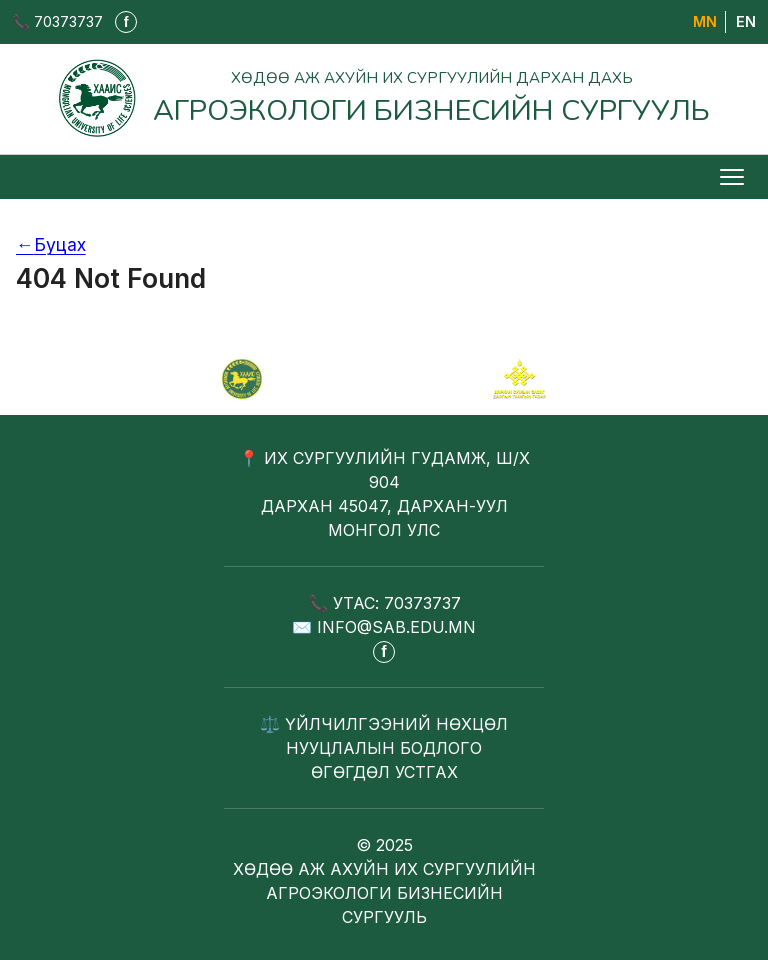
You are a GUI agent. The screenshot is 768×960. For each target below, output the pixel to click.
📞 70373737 (57, 21)
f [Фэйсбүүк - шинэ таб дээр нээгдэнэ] (126, 22)
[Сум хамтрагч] (519, 379)
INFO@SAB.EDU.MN (396, 627)
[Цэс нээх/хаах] (734, 177)
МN (705, 21)
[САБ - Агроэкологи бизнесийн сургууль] (242, 379)
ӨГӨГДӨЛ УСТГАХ (384, 772)
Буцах (51, 244)
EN (746, 21)
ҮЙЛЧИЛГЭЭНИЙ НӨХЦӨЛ (396, 724)
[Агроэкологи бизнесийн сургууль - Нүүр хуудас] (384, 98)
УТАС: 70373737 (397, 603)
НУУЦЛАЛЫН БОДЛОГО (384, 748)
